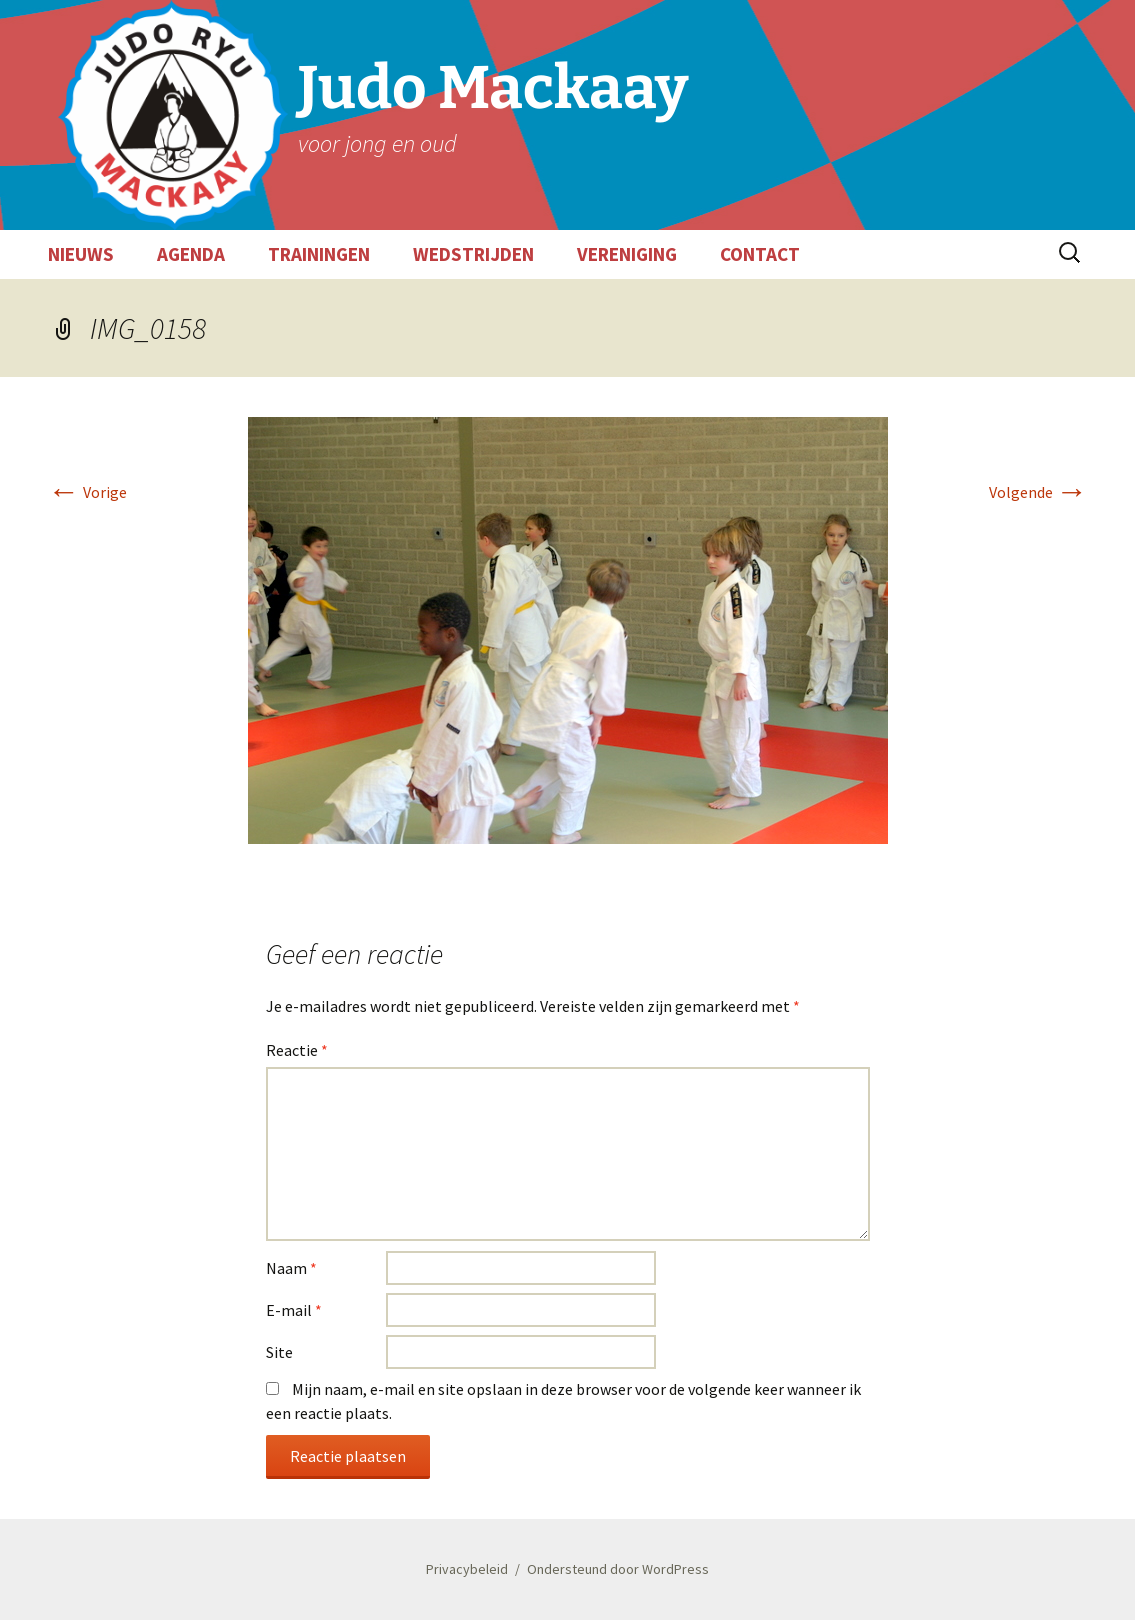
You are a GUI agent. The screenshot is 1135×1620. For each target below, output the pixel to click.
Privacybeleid (467, 1569)
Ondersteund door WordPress (618, 1569)
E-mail (294, 1310)
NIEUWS (81, 254)
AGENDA (191, 254)
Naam (291, 1268)
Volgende (1038, 492)
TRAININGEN (319, 254)
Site (279, 1352)
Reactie (297, 1050)
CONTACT (760, 254)
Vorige (87, 492)
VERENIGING (627, 254)
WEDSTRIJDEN (473, 254)
